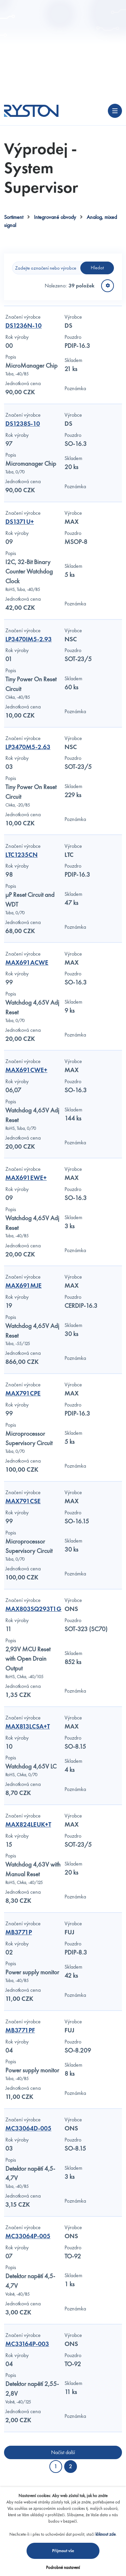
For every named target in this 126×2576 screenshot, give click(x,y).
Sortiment (13, 217)
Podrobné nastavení (63, 2567)
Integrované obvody (55, 217)
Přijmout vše (63, 2551)
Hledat (97, 268)
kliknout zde (105, 2534)
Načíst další (63, 2452)
